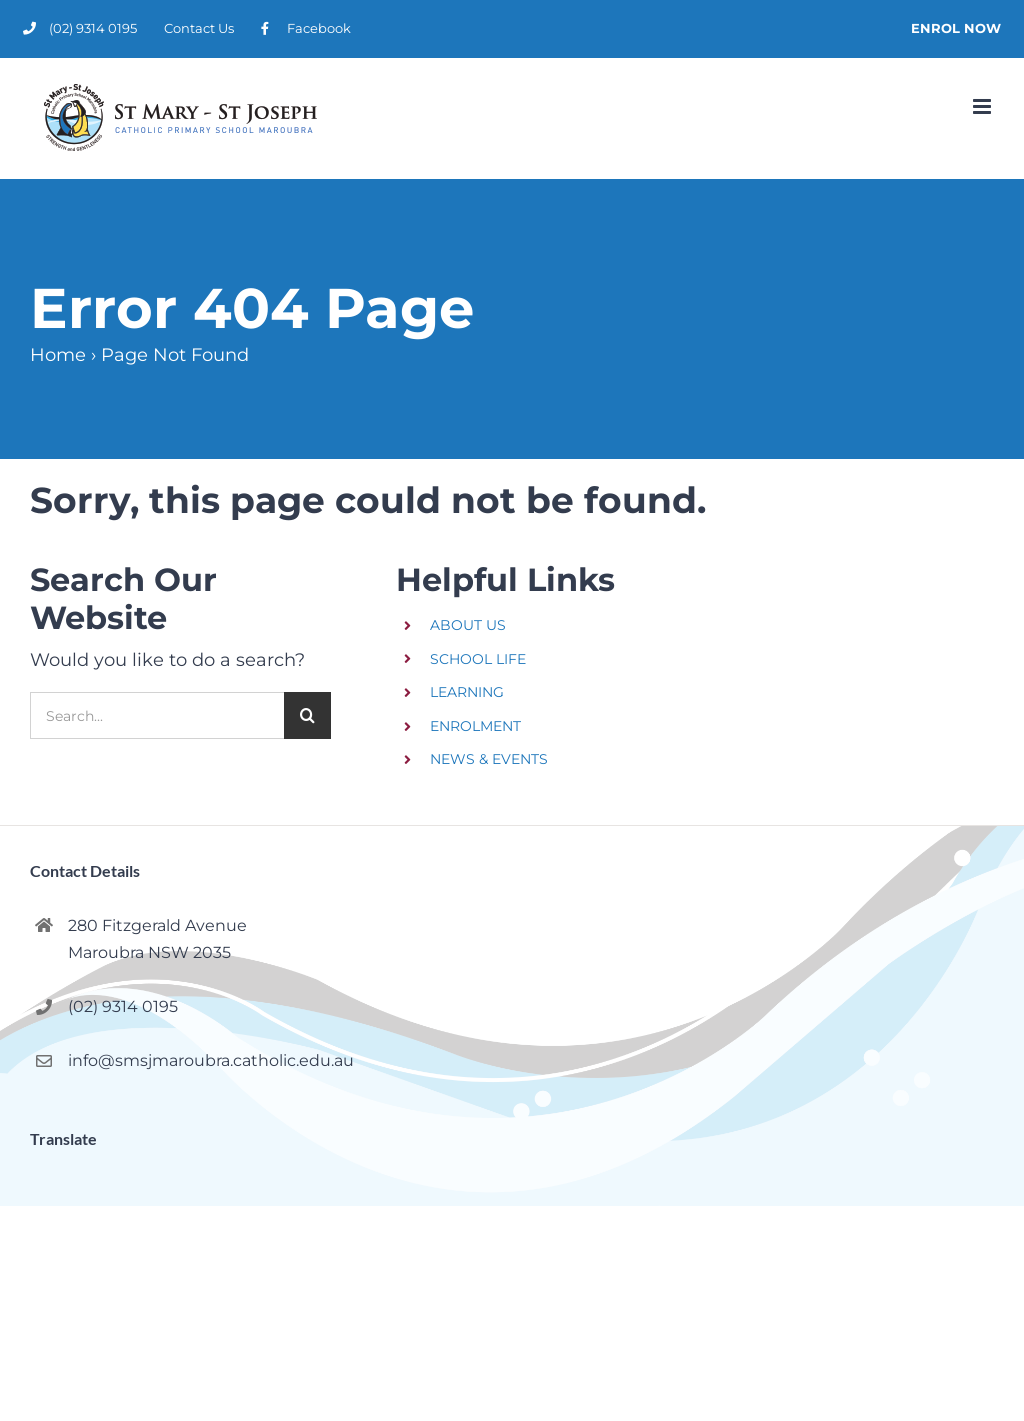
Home (58, 355)
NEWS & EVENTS (489, 759)
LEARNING (467, 692)
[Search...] (157, 715)
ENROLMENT (475, 726)
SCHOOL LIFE (478, 659)
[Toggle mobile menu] (983, 106)
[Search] (307, 715)
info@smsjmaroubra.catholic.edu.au (211, 1060)
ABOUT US (468, 625)
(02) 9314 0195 (123, 1006)
